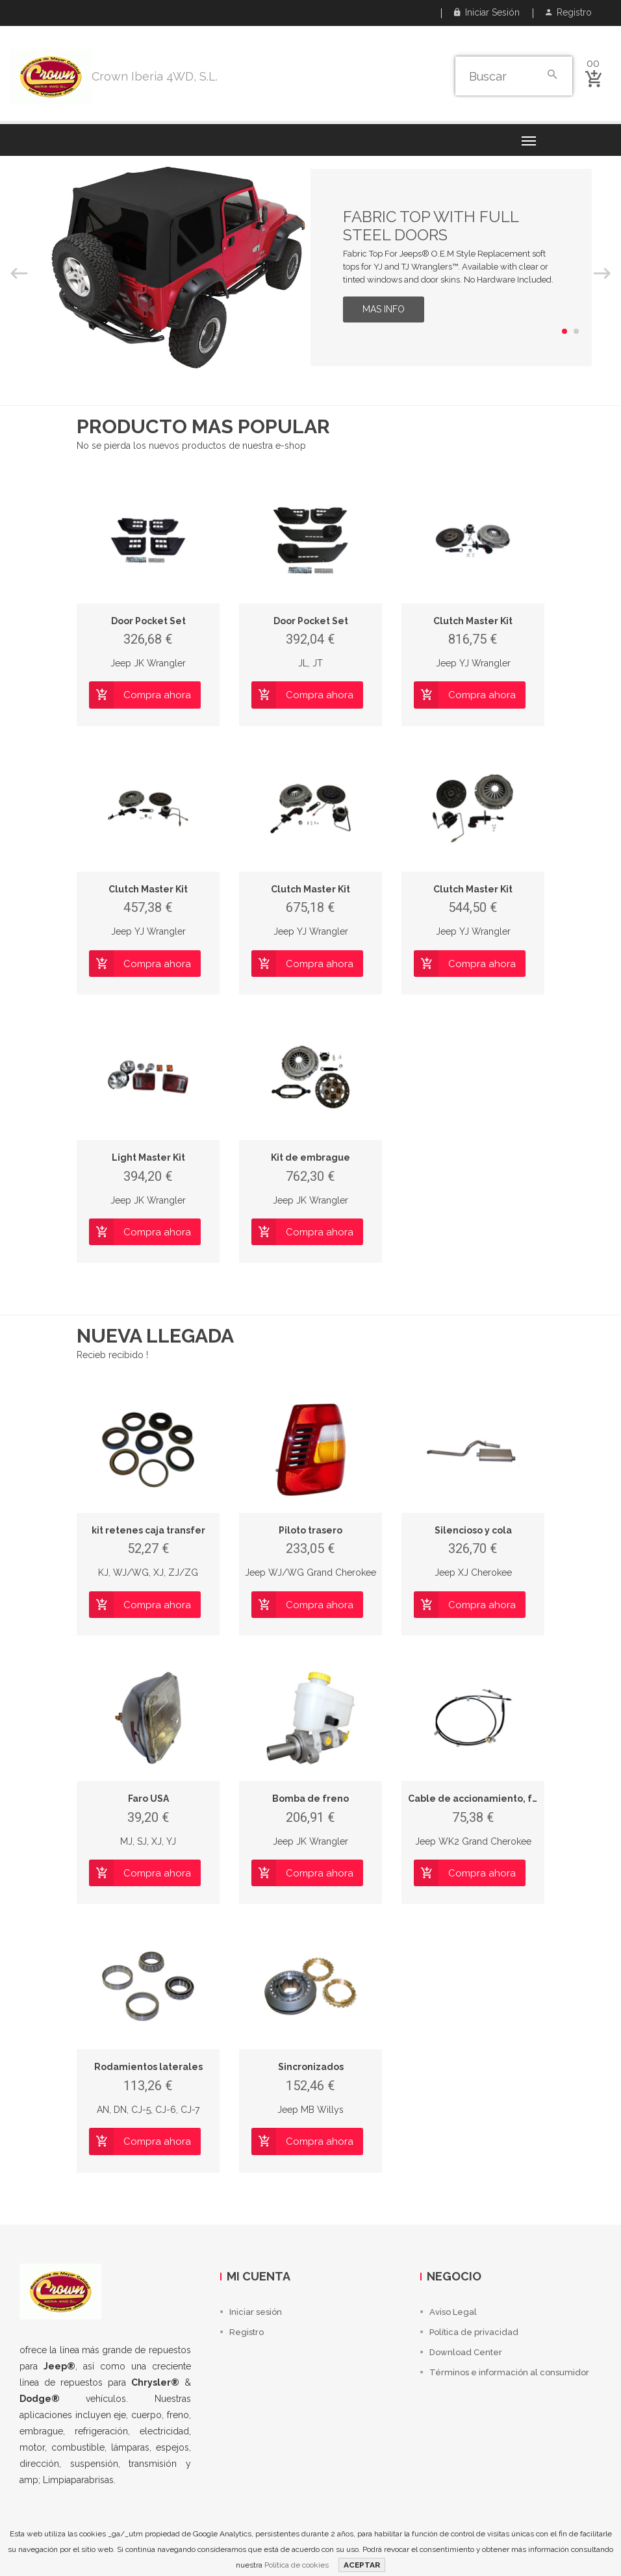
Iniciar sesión (487, 12)
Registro (569, 12)
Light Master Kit (148, 1157)
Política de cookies (296, 2565)
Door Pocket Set (148, 621)
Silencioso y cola (473, 1530)
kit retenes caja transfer (148, 1530)
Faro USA (148, 1798)
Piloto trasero (310, 1530)
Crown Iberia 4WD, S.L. (155, 76)
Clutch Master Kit (473, 621)
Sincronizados (311, 2067)
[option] (310, 267)
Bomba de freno (310, 1798)
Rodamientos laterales (148, 2067)
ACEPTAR (362, 2565)
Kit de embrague (310, 1157)
